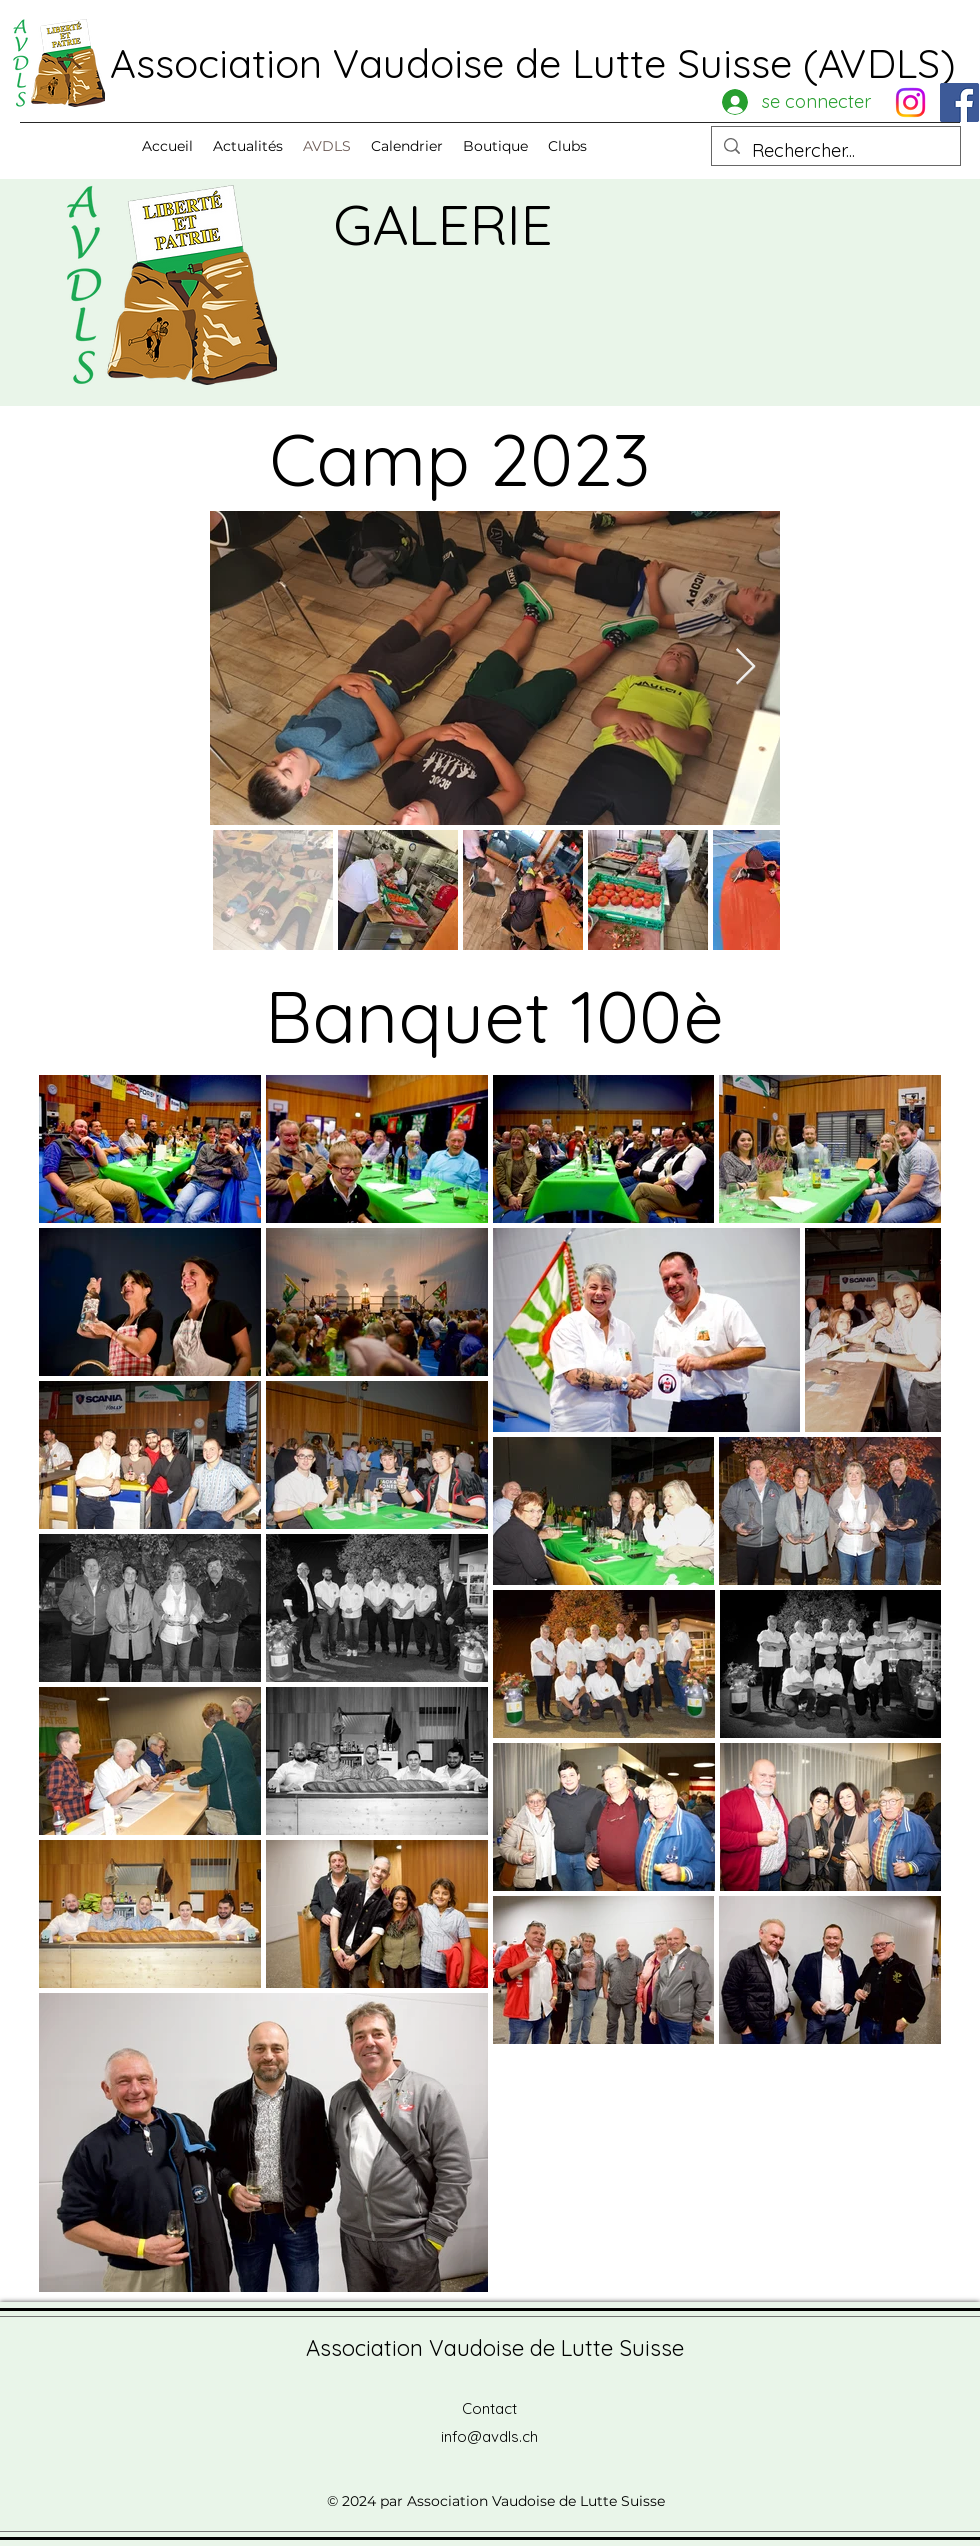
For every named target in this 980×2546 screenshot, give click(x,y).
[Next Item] (745, 667)
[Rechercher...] (835, 151)
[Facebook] (959, 102)
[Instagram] (910, 102)
